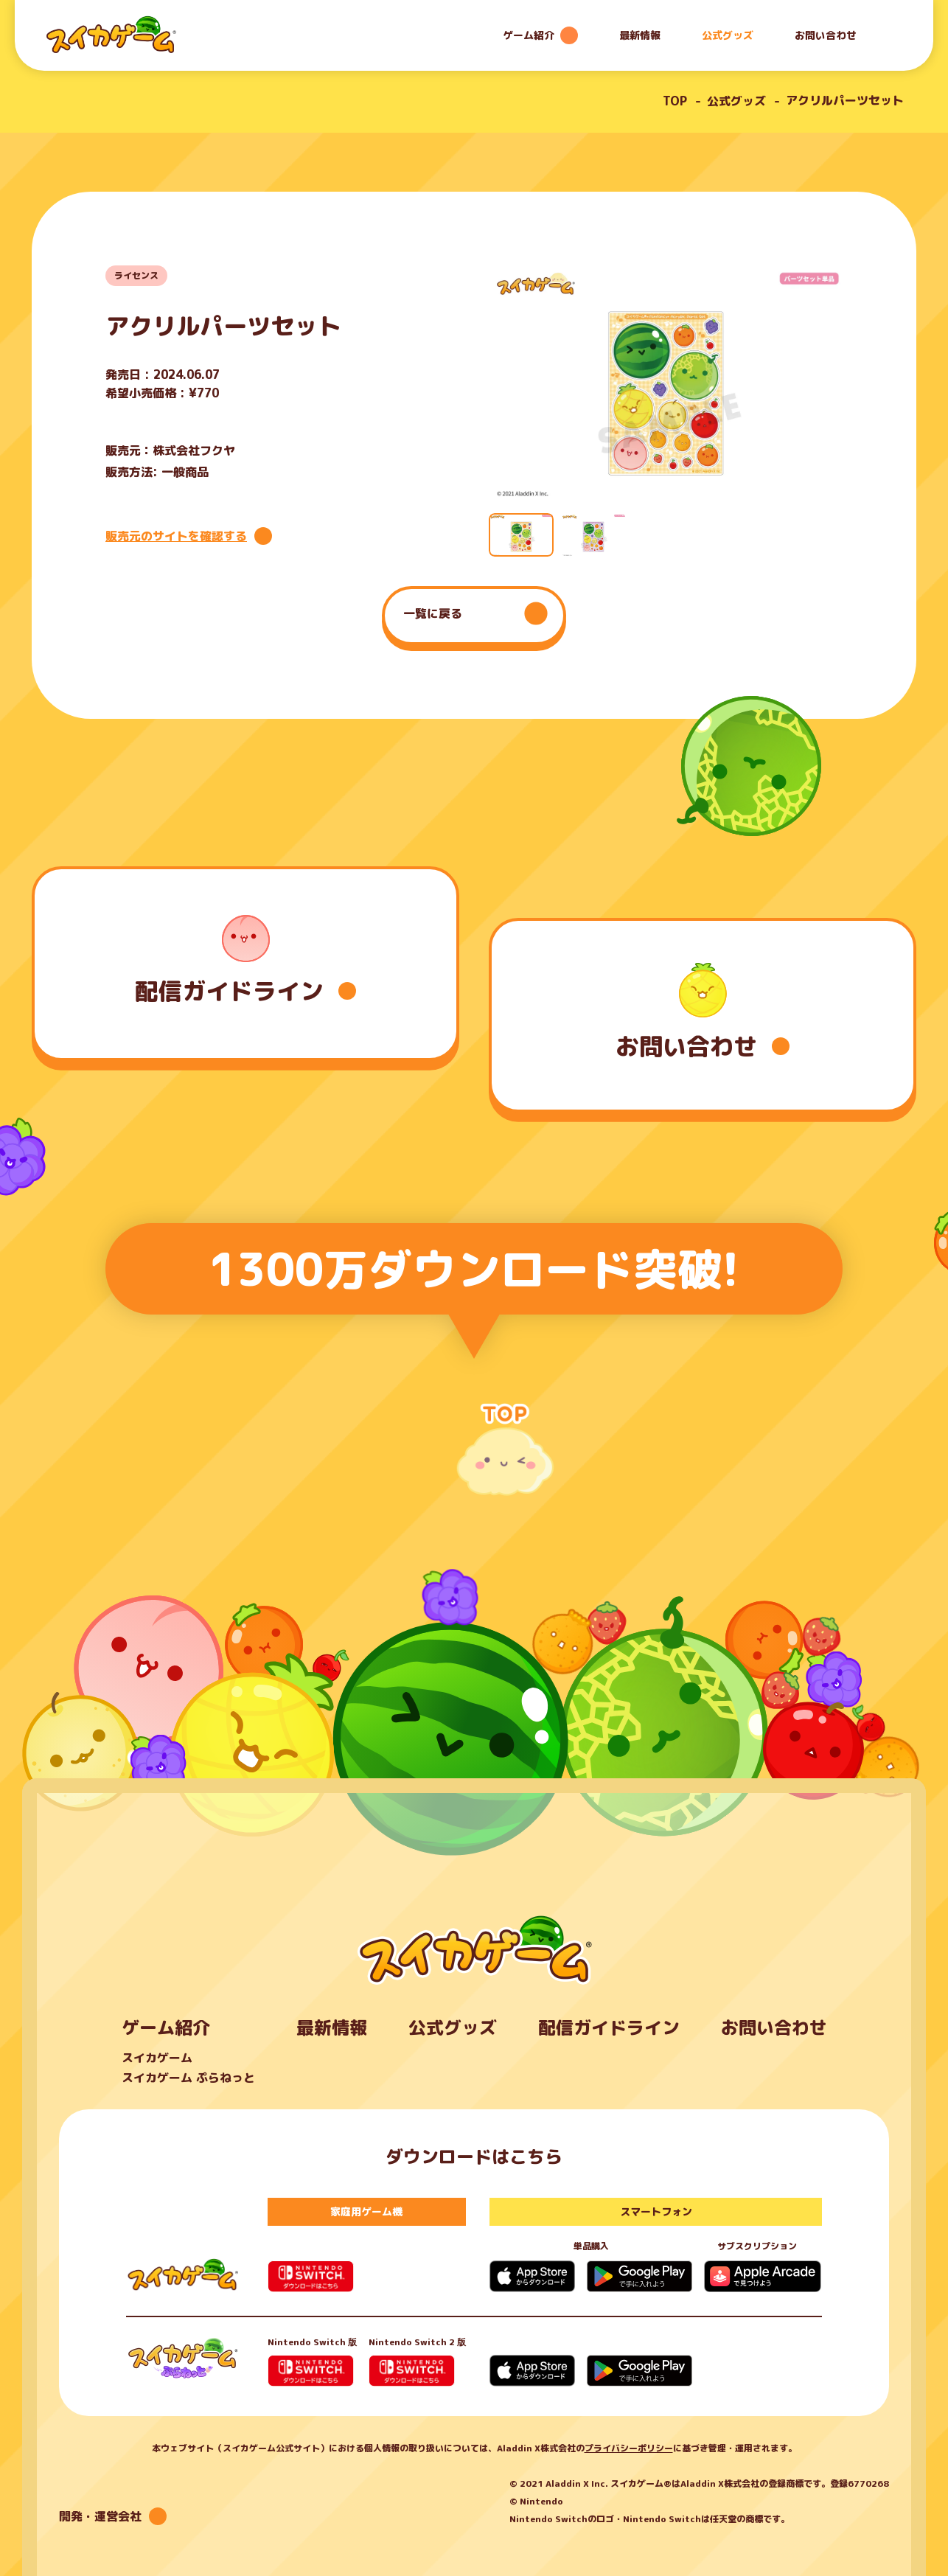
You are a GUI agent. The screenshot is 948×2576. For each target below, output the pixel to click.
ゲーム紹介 (166, 2027)
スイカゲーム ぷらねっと (188, 2078)
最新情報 (640, 35)
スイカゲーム (157, 2058)
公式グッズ (727, 35)
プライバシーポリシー (629, 2448)
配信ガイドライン (609, 2027)
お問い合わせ (826, 35)
